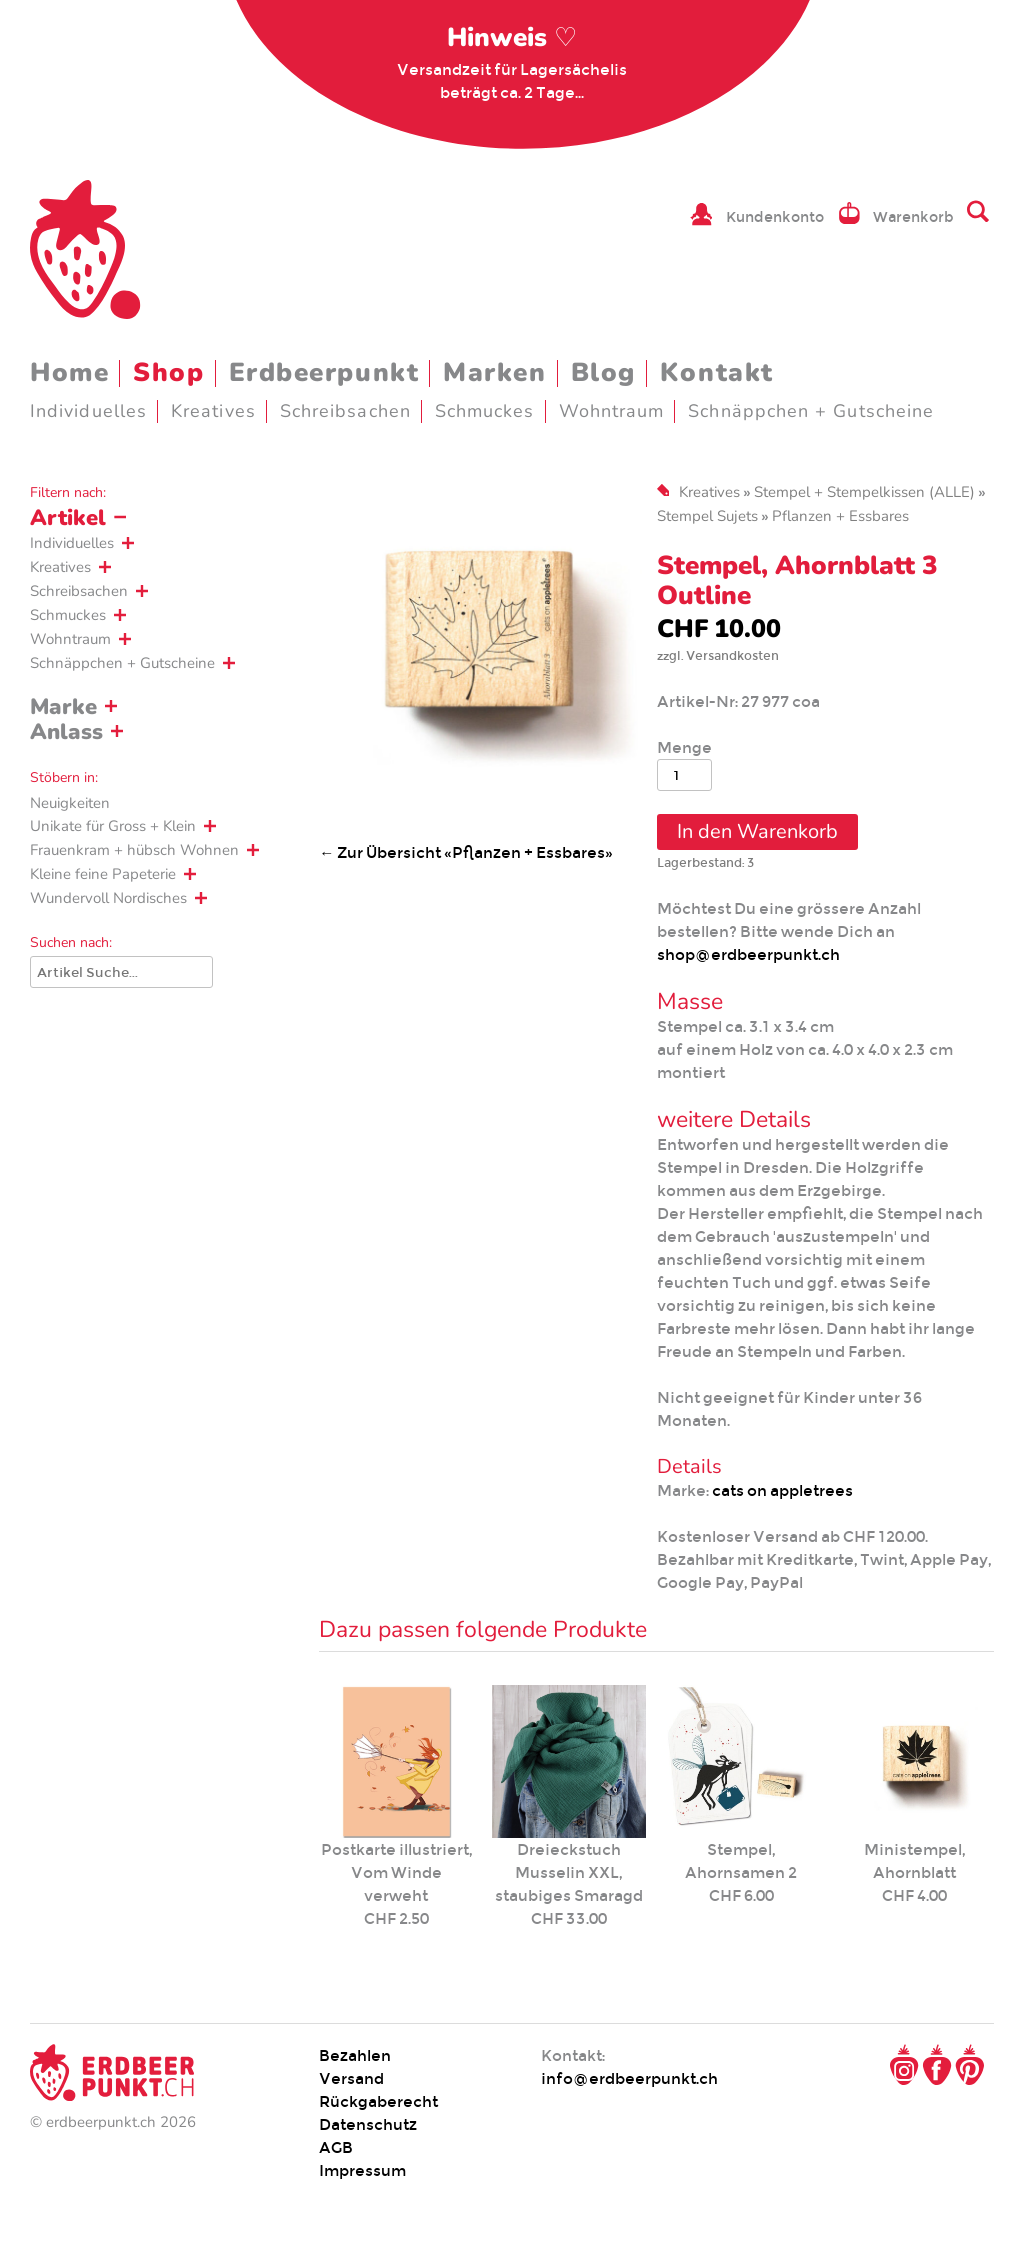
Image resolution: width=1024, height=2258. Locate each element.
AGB (336, 2147)
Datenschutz (368, 2124)
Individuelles (88, 411)
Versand (351, 2078)
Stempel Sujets (707, 516)
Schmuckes (485, 411)
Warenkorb (913, 217)
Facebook (937, 2065)
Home (69, 372)
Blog (603, 372)
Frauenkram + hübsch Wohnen (134, 850)
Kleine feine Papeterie (103, 874)
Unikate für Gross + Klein (113, 826)
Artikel (68, 518)
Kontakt (717, 372)
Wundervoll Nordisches (108, 898)
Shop (168, 372)
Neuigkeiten (70, 803)
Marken (494, 372)
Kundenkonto (775, 217)
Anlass (66, 732)
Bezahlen (355, 2055)
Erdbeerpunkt (324, 372)
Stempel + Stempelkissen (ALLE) (864, 492)
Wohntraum (612, 411)
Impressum (362, 2170)
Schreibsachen (345, 411)
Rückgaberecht (378, 2101)
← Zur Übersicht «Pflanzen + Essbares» (466, 852)
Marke (63, 707)
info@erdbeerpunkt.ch (629, 2078)
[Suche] (121, 972)
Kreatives (213, 411)
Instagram (904, 2065)
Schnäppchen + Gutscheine (811, 411)
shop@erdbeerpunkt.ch (748, 954)
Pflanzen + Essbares (840, 516)
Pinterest (970, 2065)
